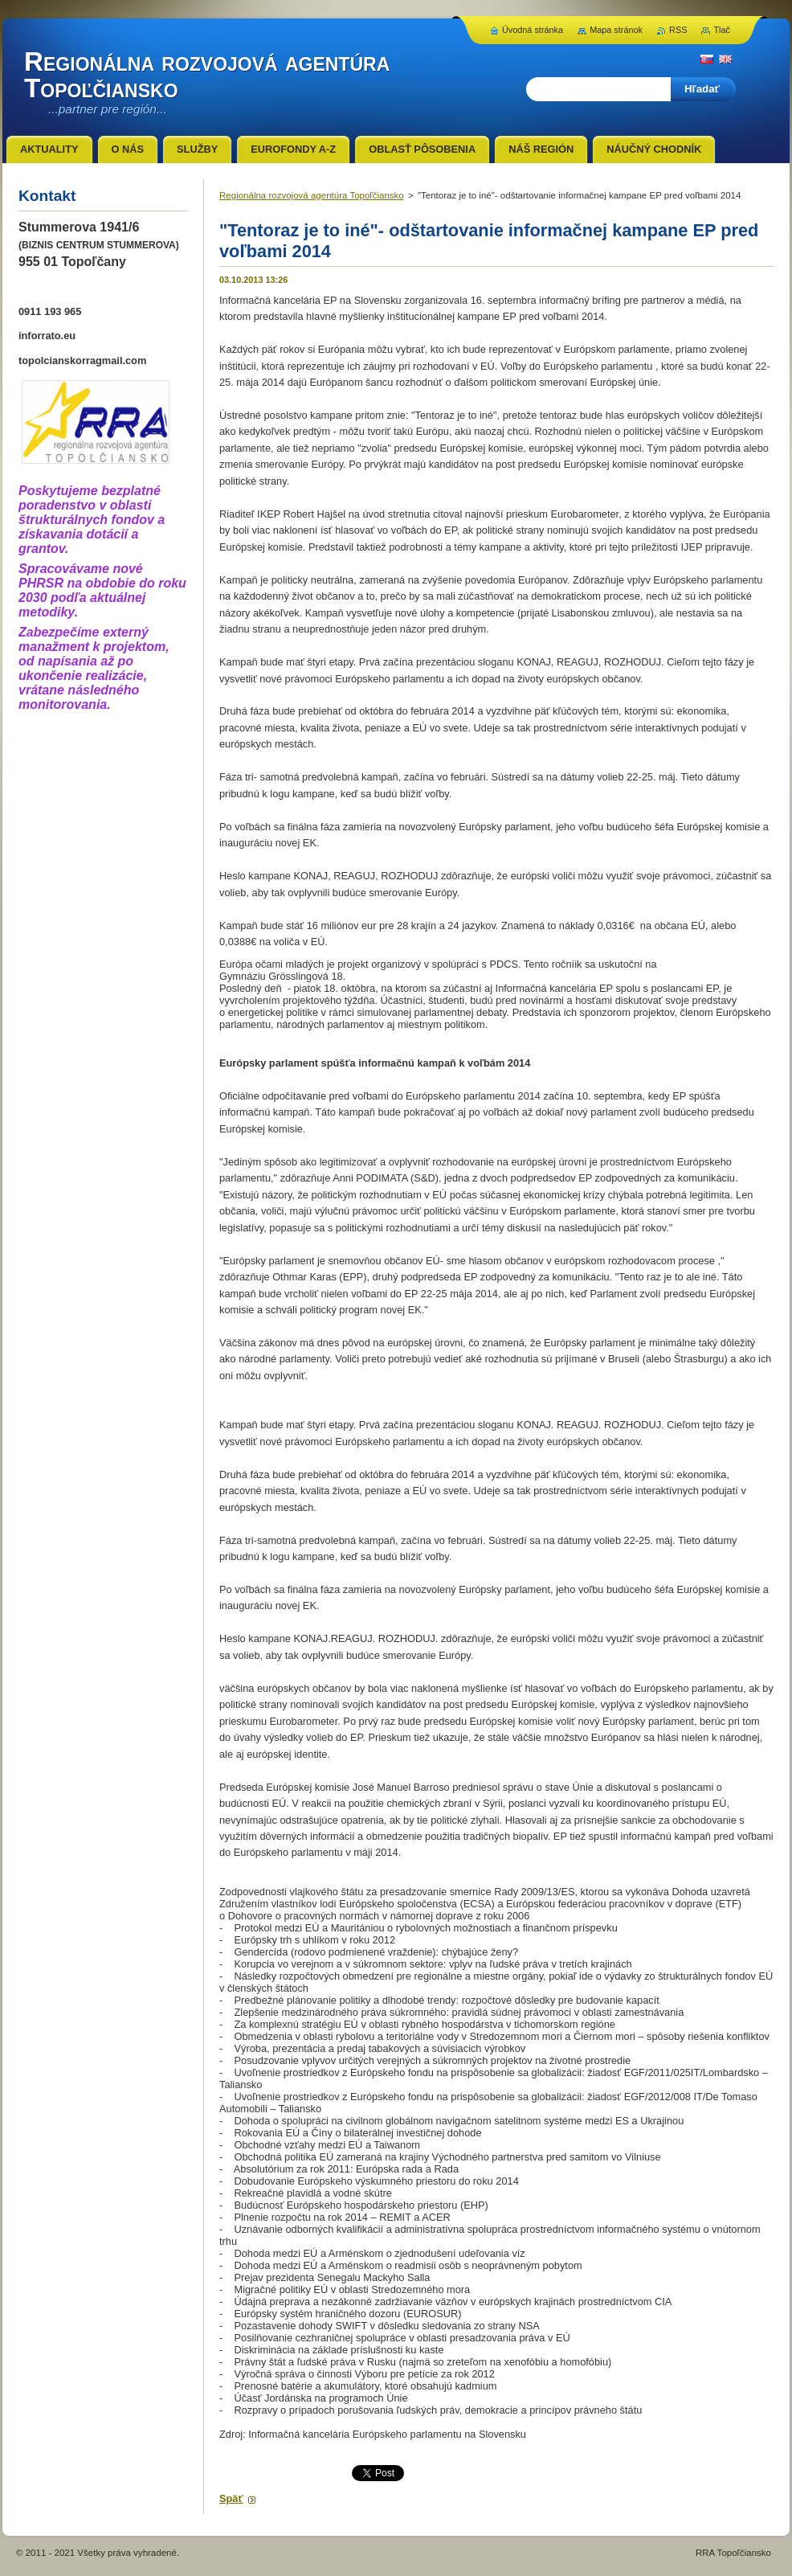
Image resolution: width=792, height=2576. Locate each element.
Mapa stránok (616, 30)
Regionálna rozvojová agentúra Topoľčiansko (311, 195)
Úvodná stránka (532, 30)
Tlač (721, 30)
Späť (231, 2498)
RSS (678, 30)
